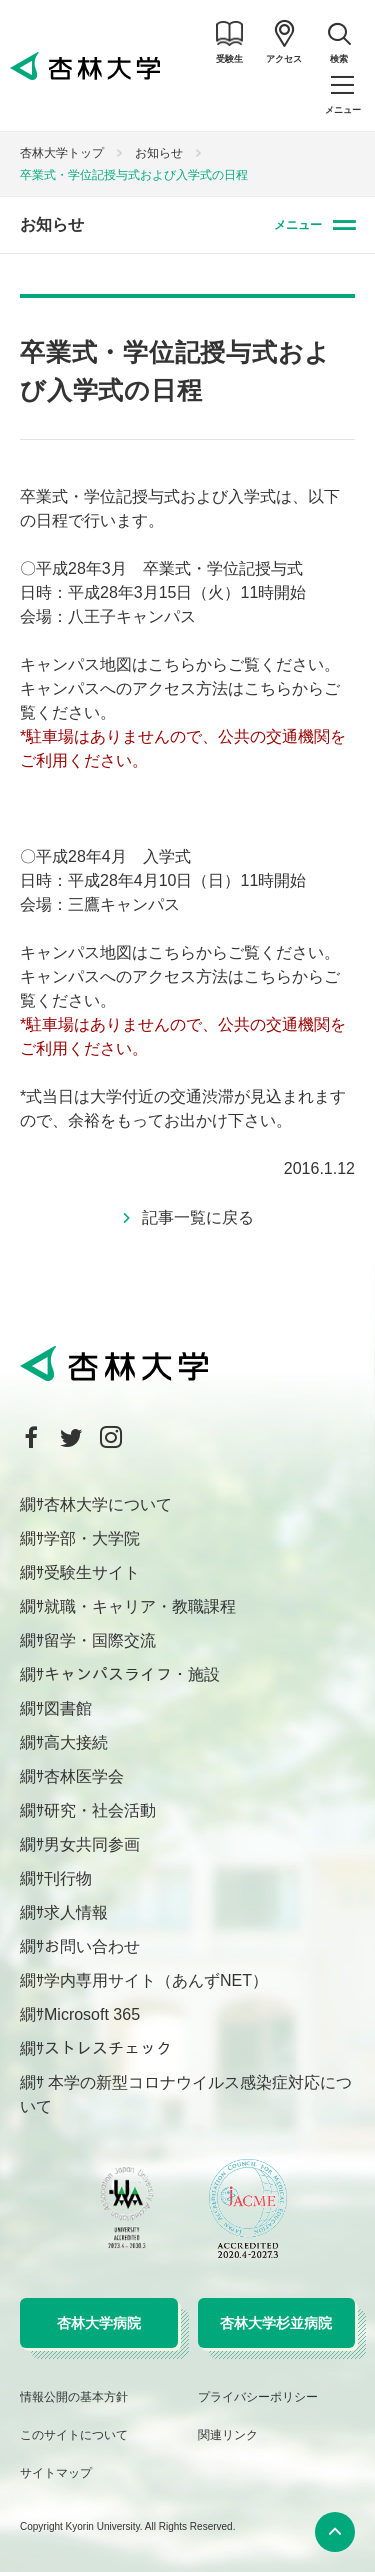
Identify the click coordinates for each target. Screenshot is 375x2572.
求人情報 (76, 1912)
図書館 (68, 1708)
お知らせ (159, 153)
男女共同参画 (92, 1844)
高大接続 (76, 1742)
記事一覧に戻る (198, 1217)
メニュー (298, 225)
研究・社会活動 (100, 1810)
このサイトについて (74, 2435)
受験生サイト (92, 1572)
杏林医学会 (84, 1776)
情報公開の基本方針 (74, 2397)
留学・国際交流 (100, 1640)
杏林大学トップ (62, 153)
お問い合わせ (92, 1946)
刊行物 (68, 1878)
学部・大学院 (92, 1538)
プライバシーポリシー (258, 2397)
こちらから (188, 664)
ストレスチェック (108, 2048)
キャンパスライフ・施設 (132, 1674)
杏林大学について (108, 1504)
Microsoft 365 (92, 2014)
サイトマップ (56, 2473)
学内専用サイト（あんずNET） (156, 1980)
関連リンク (228, 2435)
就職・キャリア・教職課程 (140, 1606)
